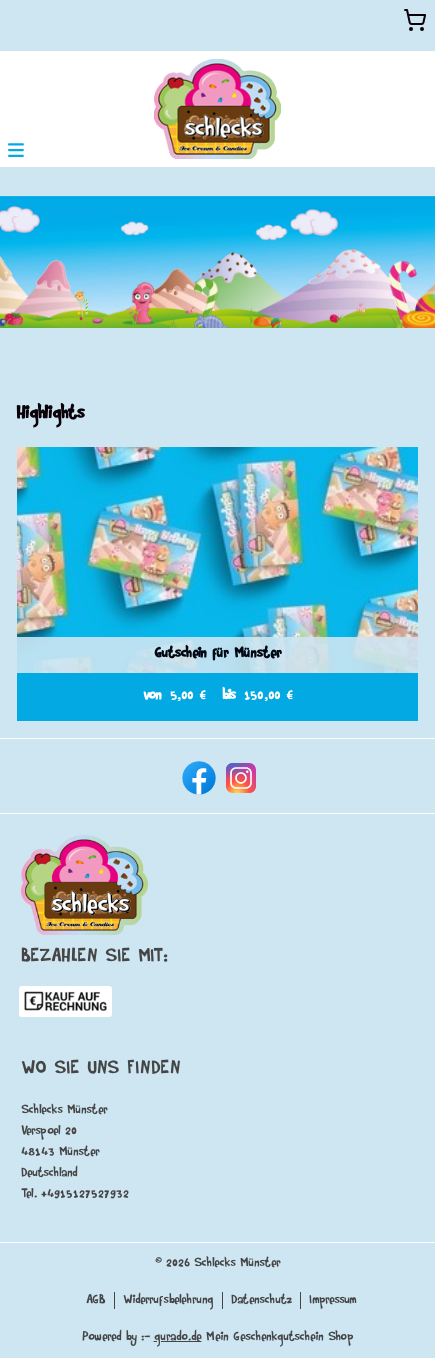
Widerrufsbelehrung (168, 1300)
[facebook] (197, 776)
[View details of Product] (217, 584)
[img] (217, 109)
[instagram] (239, 776)
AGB (96, 1300)
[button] (16, 148)
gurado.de (178, 1337)
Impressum (333, 1300)
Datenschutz (261, 1300)
